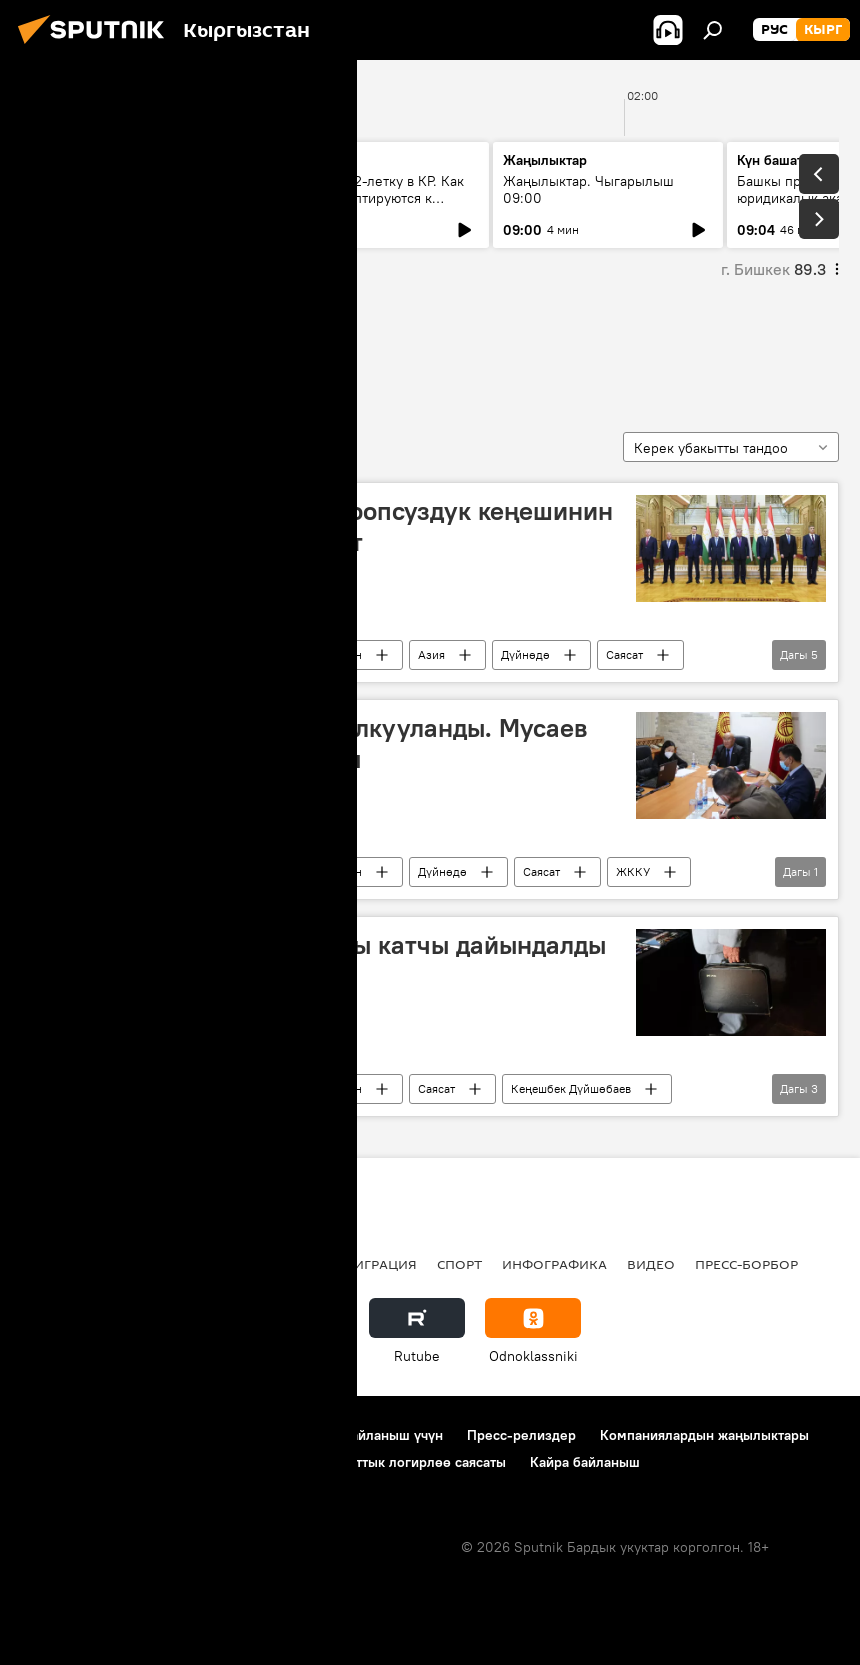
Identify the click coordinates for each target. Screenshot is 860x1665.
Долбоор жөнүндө (80, 1435)
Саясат (624, 654)
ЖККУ (633, 871)
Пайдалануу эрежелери (241, 1435)
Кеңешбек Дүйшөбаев (571, 1088)
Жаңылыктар (201, 654)
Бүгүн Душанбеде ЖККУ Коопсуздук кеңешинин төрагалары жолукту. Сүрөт (323, 526)
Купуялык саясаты (79, 1462)
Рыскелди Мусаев (118, 349)
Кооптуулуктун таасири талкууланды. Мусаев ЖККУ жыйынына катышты (311, 743)
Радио (224, 1264)
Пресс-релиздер (521, 1435)
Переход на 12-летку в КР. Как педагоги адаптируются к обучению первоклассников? (366, 198)
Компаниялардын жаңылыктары (704, 1435)
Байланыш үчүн (392, 1435)
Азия (431, 654)
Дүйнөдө (525, 654)
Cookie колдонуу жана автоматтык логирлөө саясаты (334, 1462)
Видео (651, 1264)
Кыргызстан (328, 654)
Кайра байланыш (585, 1462)
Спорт (459, 1264)
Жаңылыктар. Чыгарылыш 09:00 (588, 189)
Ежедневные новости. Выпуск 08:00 (132, 189)
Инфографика (554, 1264)
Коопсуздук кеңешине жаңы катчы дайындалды (320, 945)
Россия (295, 1264)
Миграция (379, 1264)
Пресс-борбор (746, 1264)
